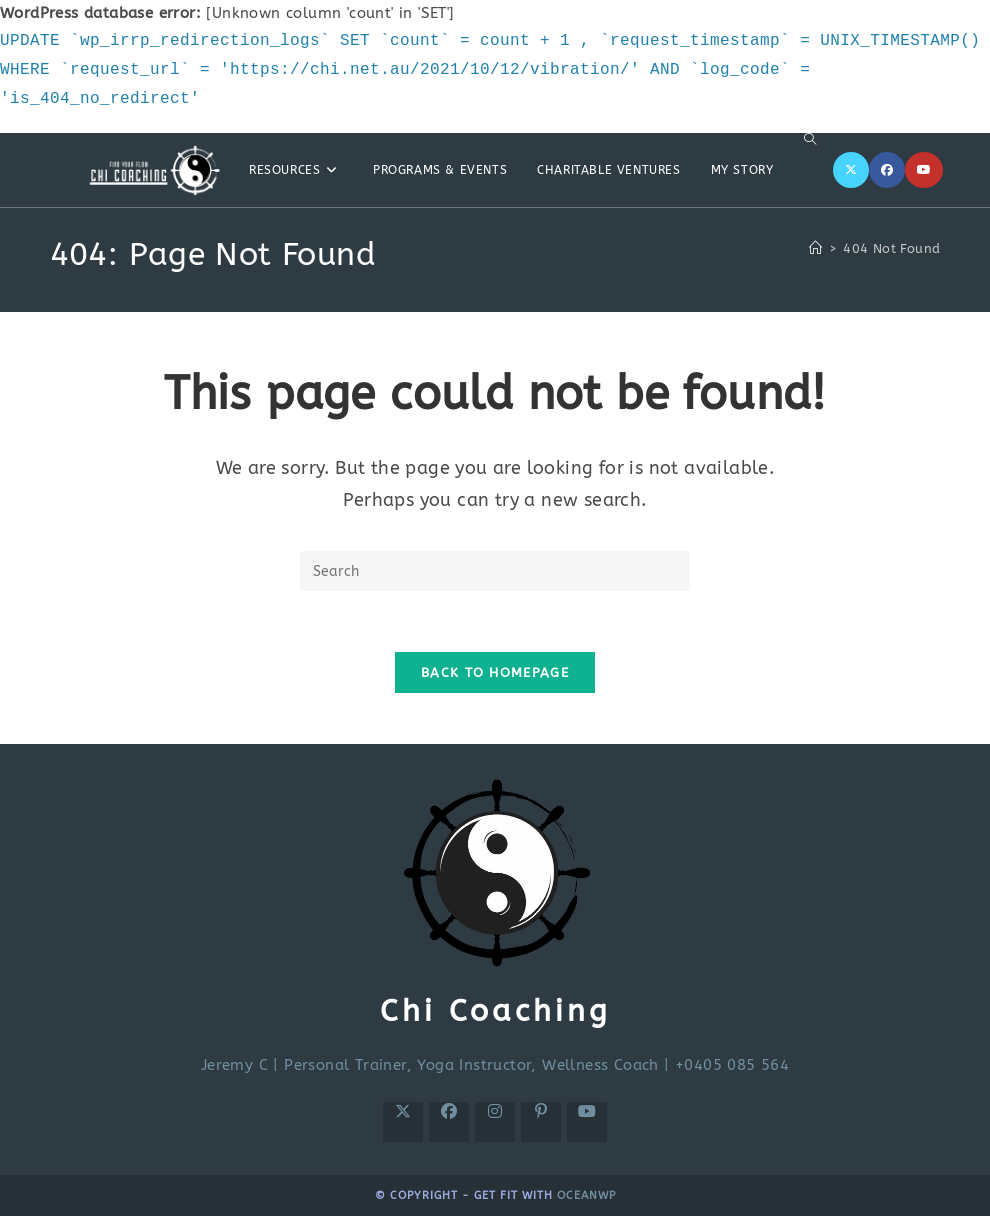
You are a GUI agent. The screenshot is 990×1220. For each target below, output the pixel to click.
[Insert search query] (495, 571)
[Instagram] (495, 1122)
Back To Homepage (495, 672)
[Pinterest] (541, 1122)
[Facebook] (887, 170)
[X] (851, 170)
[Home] (815, 248)
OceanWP (586, 1195)
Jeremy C (234, 1065)
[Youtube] (924, 170)
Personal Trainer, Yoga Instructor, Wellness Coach (471, 1065)
